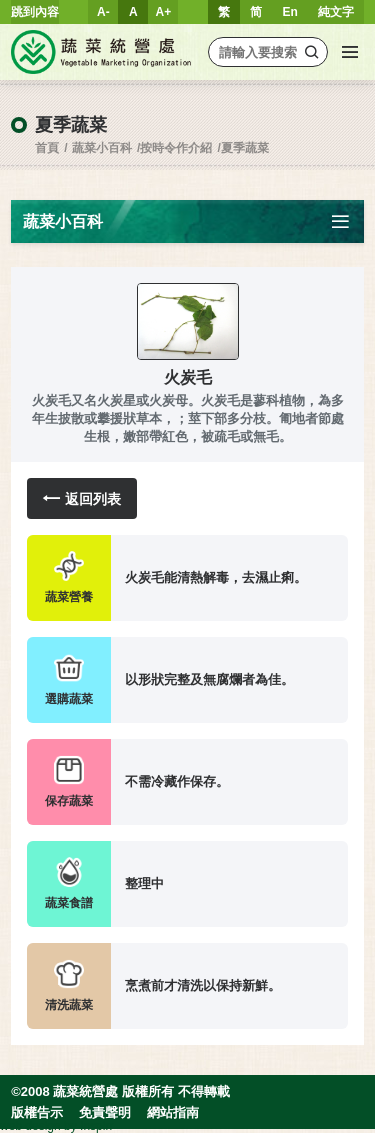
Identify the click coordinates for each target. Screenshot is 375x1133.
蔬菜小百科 (102, 148)
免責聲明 (105, 1112)
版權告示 (37, 1112)
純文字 (336, 12)
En (289, 12)
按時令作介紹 (176, 148)
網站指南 (173, 1112)
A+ (164, 12)
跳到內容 (35, 12)
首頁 (47, 148)
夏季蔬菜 (245, 148)
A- (103, 12)
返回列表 (82, 498)
